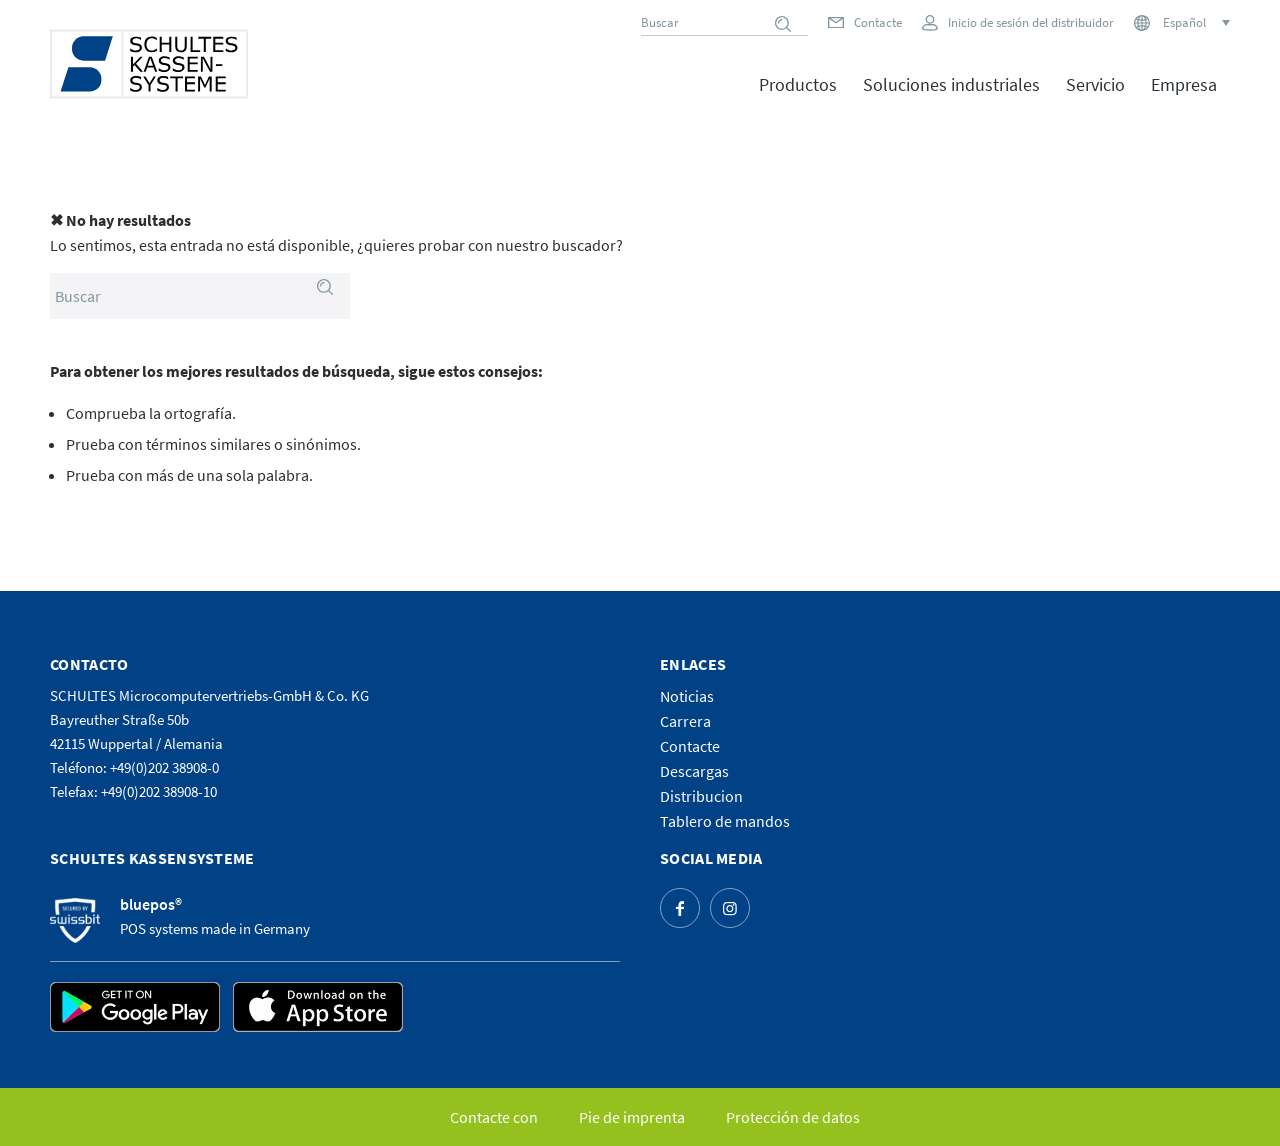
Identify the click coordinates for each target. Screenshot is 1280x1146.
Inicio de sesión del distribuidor (1031, 22)
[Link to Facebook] (680, 908)
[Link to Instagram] (730, 908)
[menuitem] (798, 99)
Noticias (687, 696)
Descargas (694, 771)
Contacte (878, 22)
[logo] (149, 64)
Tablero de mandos (725, 821)
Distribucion (701, 796)
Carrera (685, 721)
